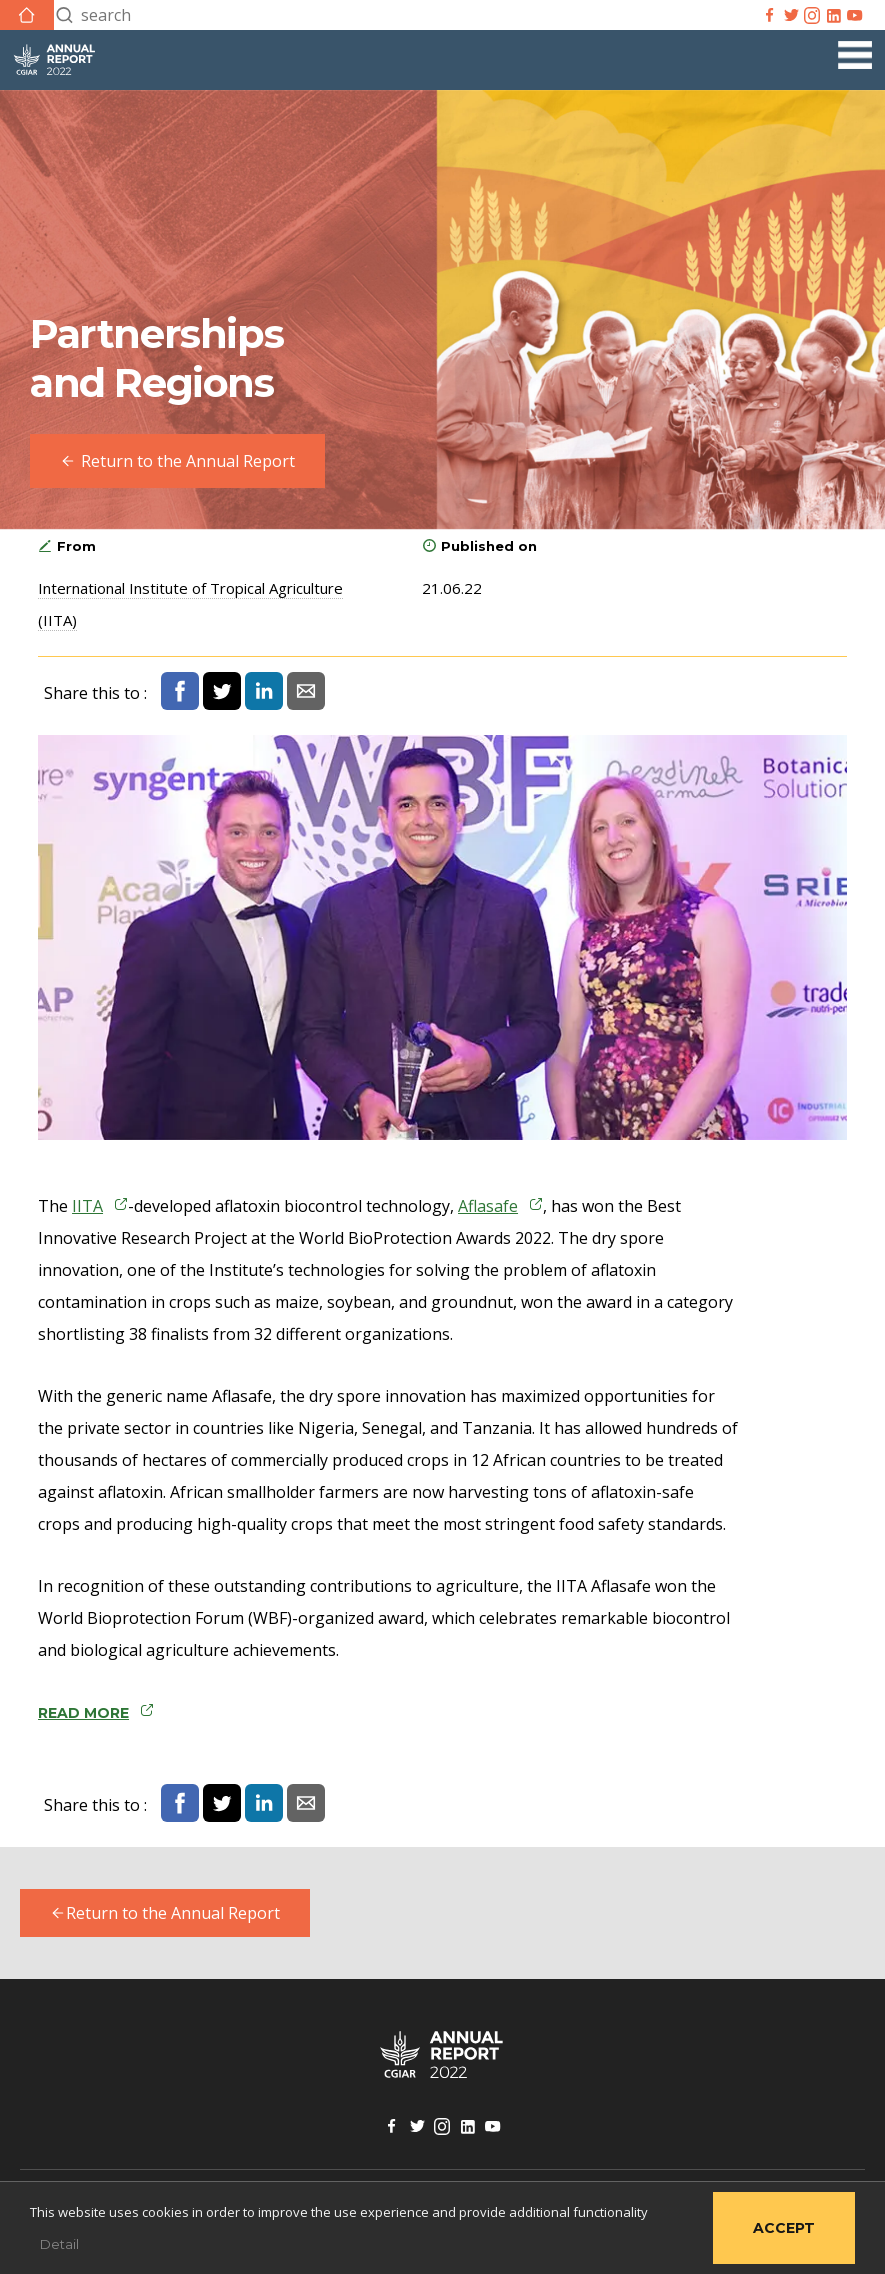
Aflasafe (488, 1206)
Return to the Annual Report (165, 1913)
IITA (87, 1206)
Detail (59, 2244)
